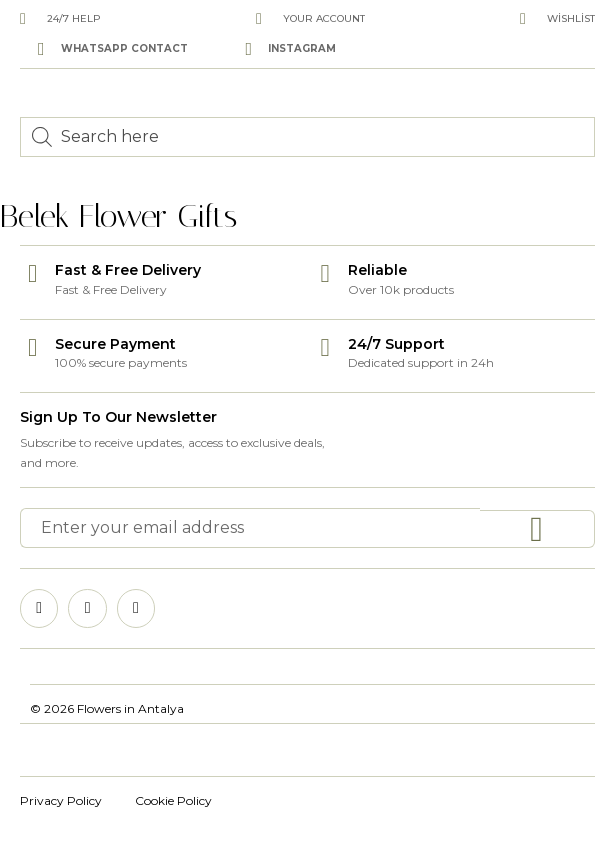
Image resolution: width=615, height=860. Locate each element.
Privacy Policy (61, 800)
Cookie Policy (173, 800)
